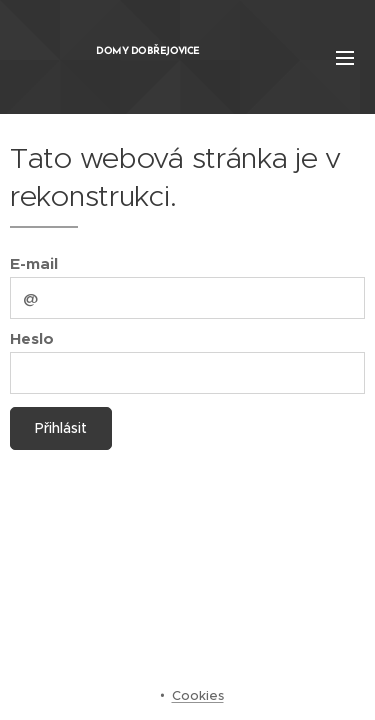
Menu (345, 58)
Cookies (198, 695)
